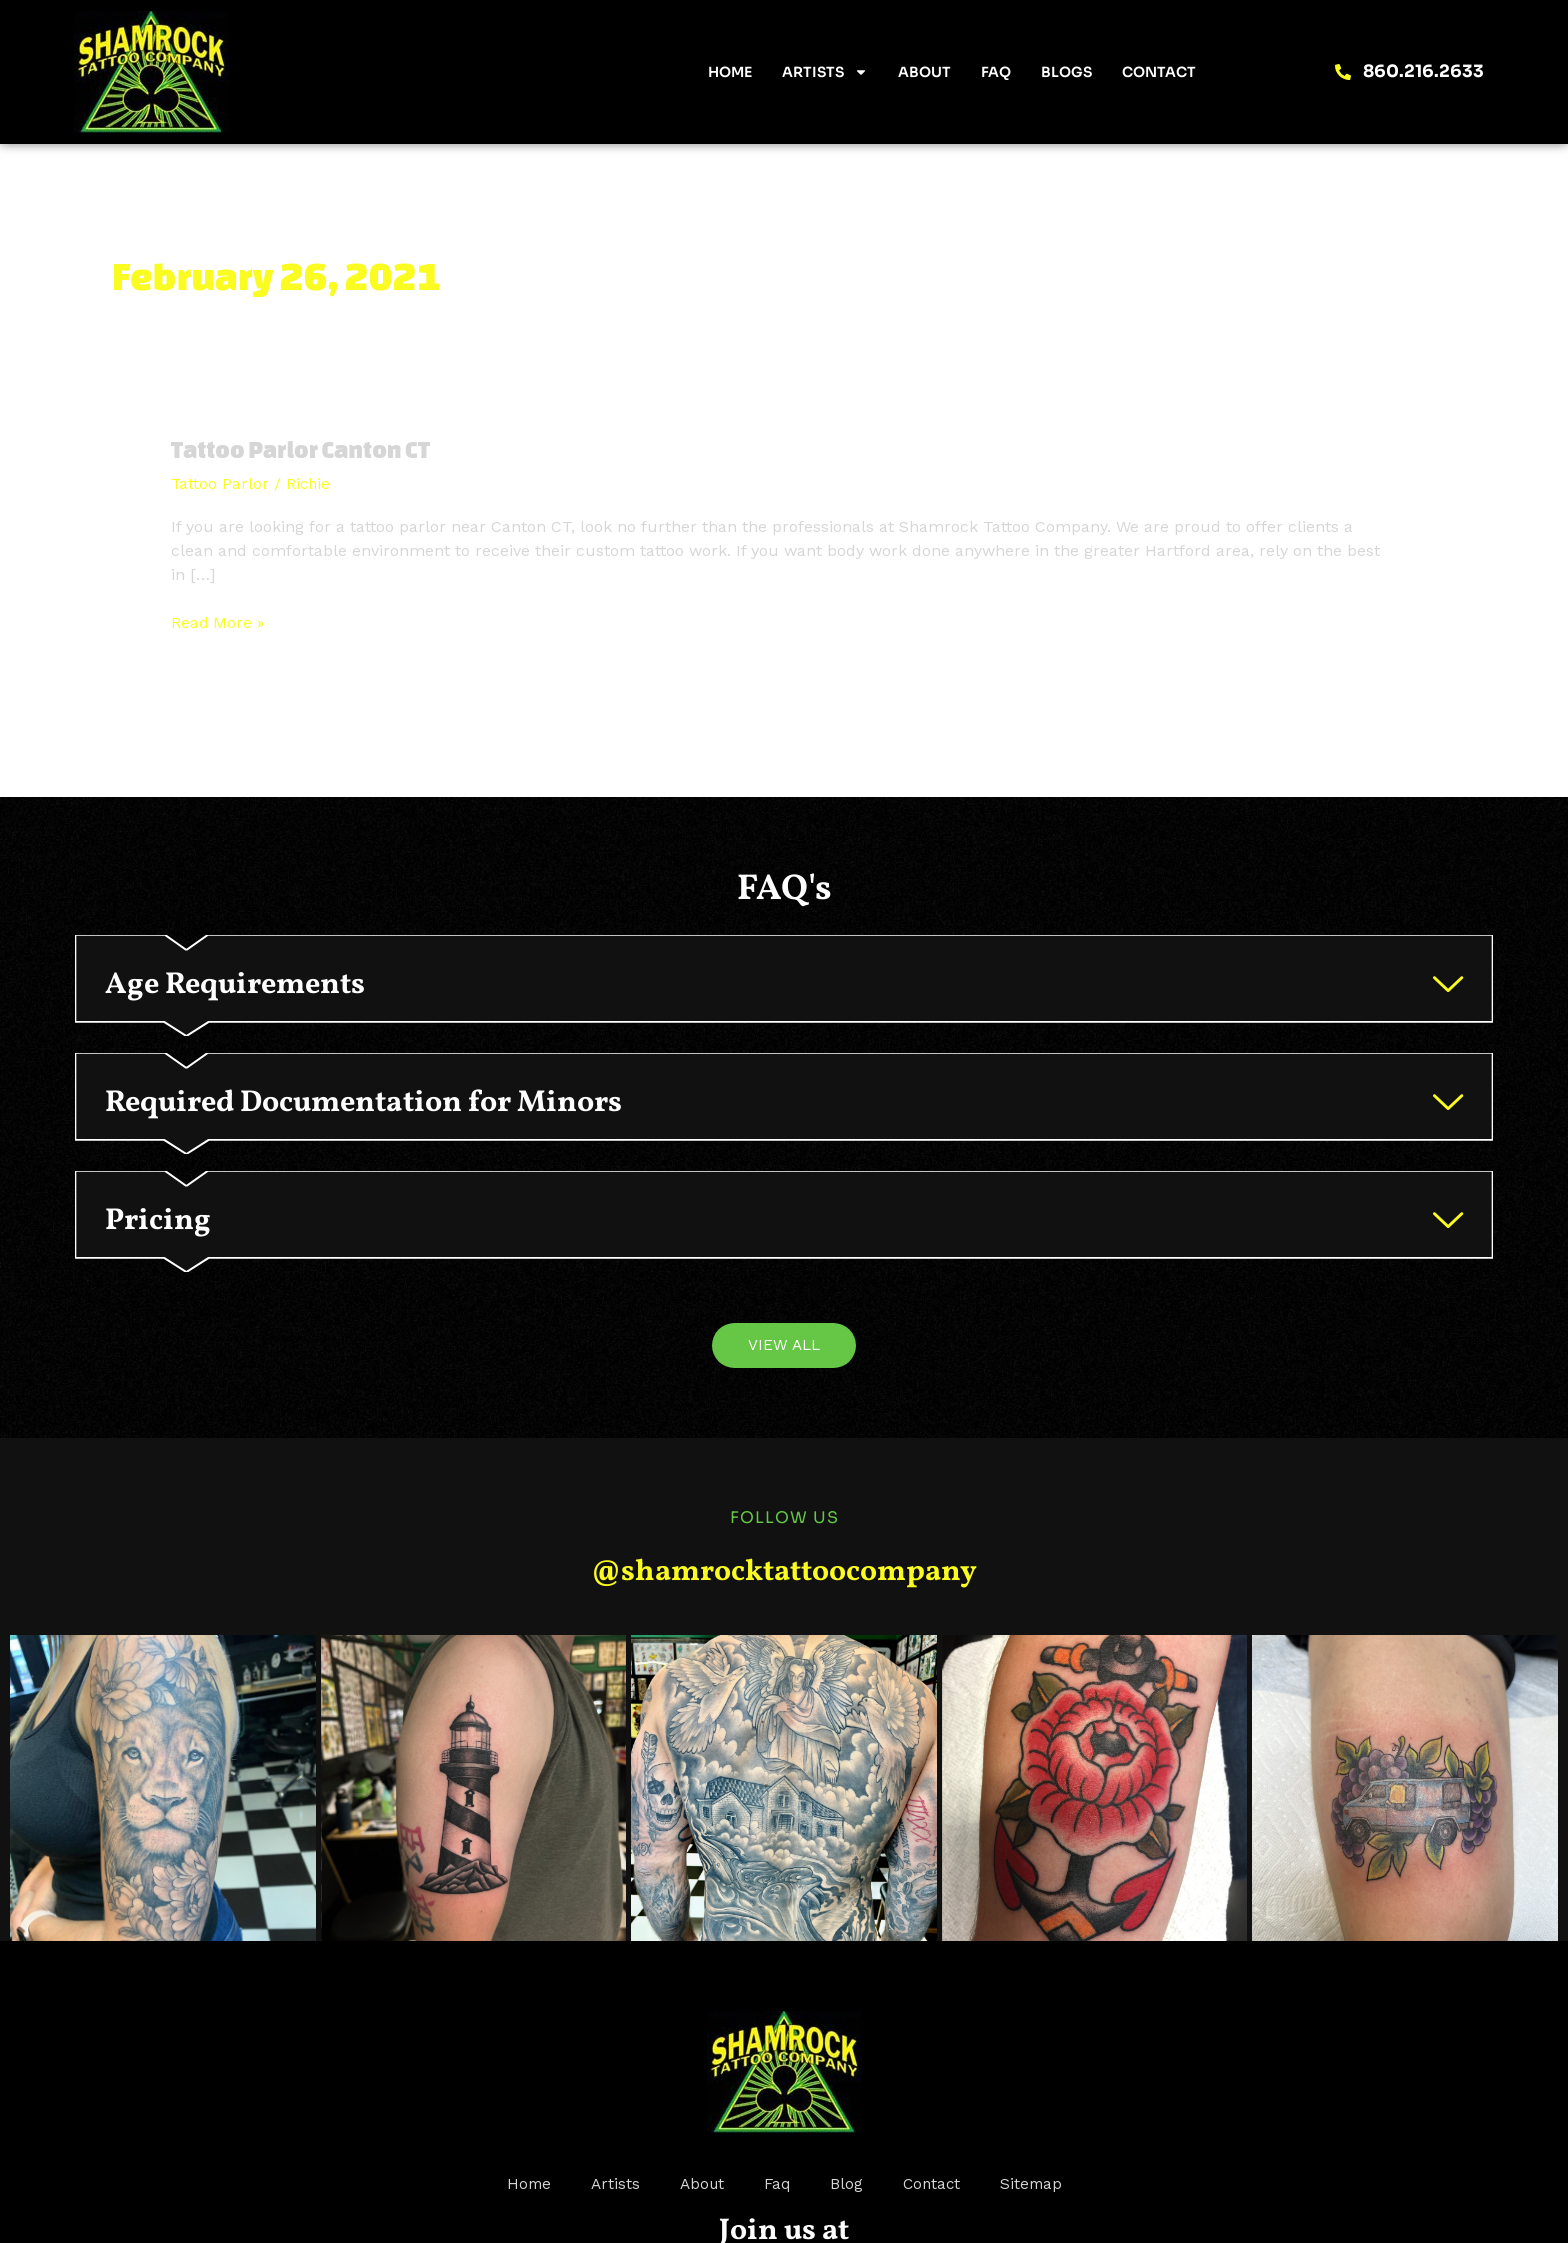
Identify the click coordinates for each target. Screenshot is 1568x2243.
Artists (825, 72)
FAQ (996, 72)
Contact (1159, 72)
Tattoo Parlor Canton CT (307, 449)
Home (730, 72)
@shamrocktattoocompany (784, 1641)
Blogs (1066, 72)
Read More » (218, 621)
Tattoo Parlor (220, 483)
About (924, 72)
